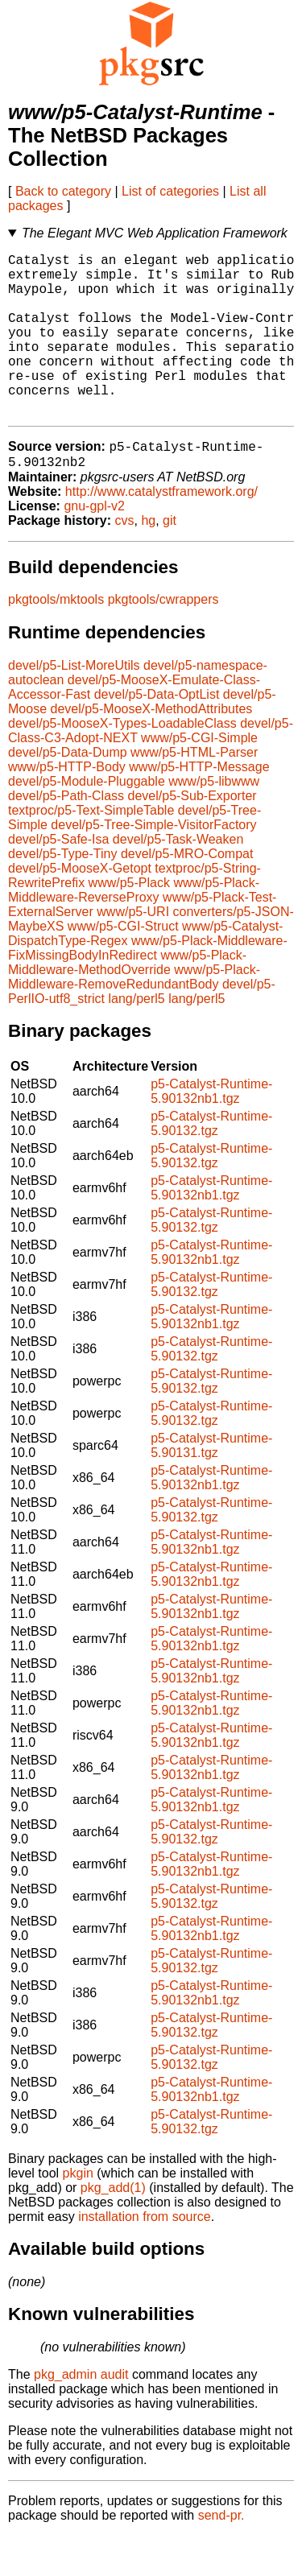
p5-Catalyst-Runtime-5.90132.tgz (211, 1164)
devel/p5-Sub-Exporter (192, 836)
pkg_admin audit (81, 2414)
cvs (124, 561)
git (169, 561)
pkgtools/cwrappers (163, 639)
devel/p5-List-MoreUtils (74, 705)
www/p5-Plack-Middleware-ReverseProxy (133, 930)
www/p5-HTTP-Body (67, 807)
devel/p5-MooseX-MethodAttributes (151, 749)
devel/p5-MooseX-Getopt (79, 908)
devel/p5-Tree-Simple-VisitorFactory (153, 865)
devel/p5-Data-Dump (67, 792)
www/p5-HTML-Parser (194, 792)
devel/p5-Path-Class (66, 836)
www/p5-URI (133, 952)
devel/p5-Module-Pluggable (86, 821)
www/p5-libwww (213, 821)
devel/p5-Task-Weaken (178, 879)
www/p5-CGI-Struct (123, 966)
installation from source (144, 2257)
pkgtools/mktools (56, 639)
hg (148, 561)
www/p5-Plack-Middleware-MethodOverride (127, 1003)
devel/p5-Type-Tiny (62, 894)
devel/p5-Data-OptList (157, 734)
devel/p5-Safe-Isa (58, 879)
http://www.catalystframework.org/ (161, 532)
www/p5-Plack (129, 923)
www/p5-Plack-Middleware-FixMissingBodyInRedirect (148, 988)
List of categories (170, 191)
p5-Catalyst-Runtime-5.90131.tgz (211, 1486)
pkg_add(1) (113, 2228)
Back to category (63, 191)
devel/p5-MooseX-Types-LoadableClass (122, 763)
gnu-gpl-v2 (94, 546)
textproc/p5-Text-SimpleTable (91, 850)
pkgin (78, 2213)
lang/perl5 (136, 1039)
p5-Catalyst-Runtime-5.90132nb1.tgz (211, 1131)
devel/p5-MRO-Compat (187, 894)
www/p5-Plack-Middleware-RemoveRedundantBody (134, 1017)
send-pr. (221, 2555)
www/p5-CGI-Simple (199, 778)
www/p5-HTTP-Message (199, 807)
